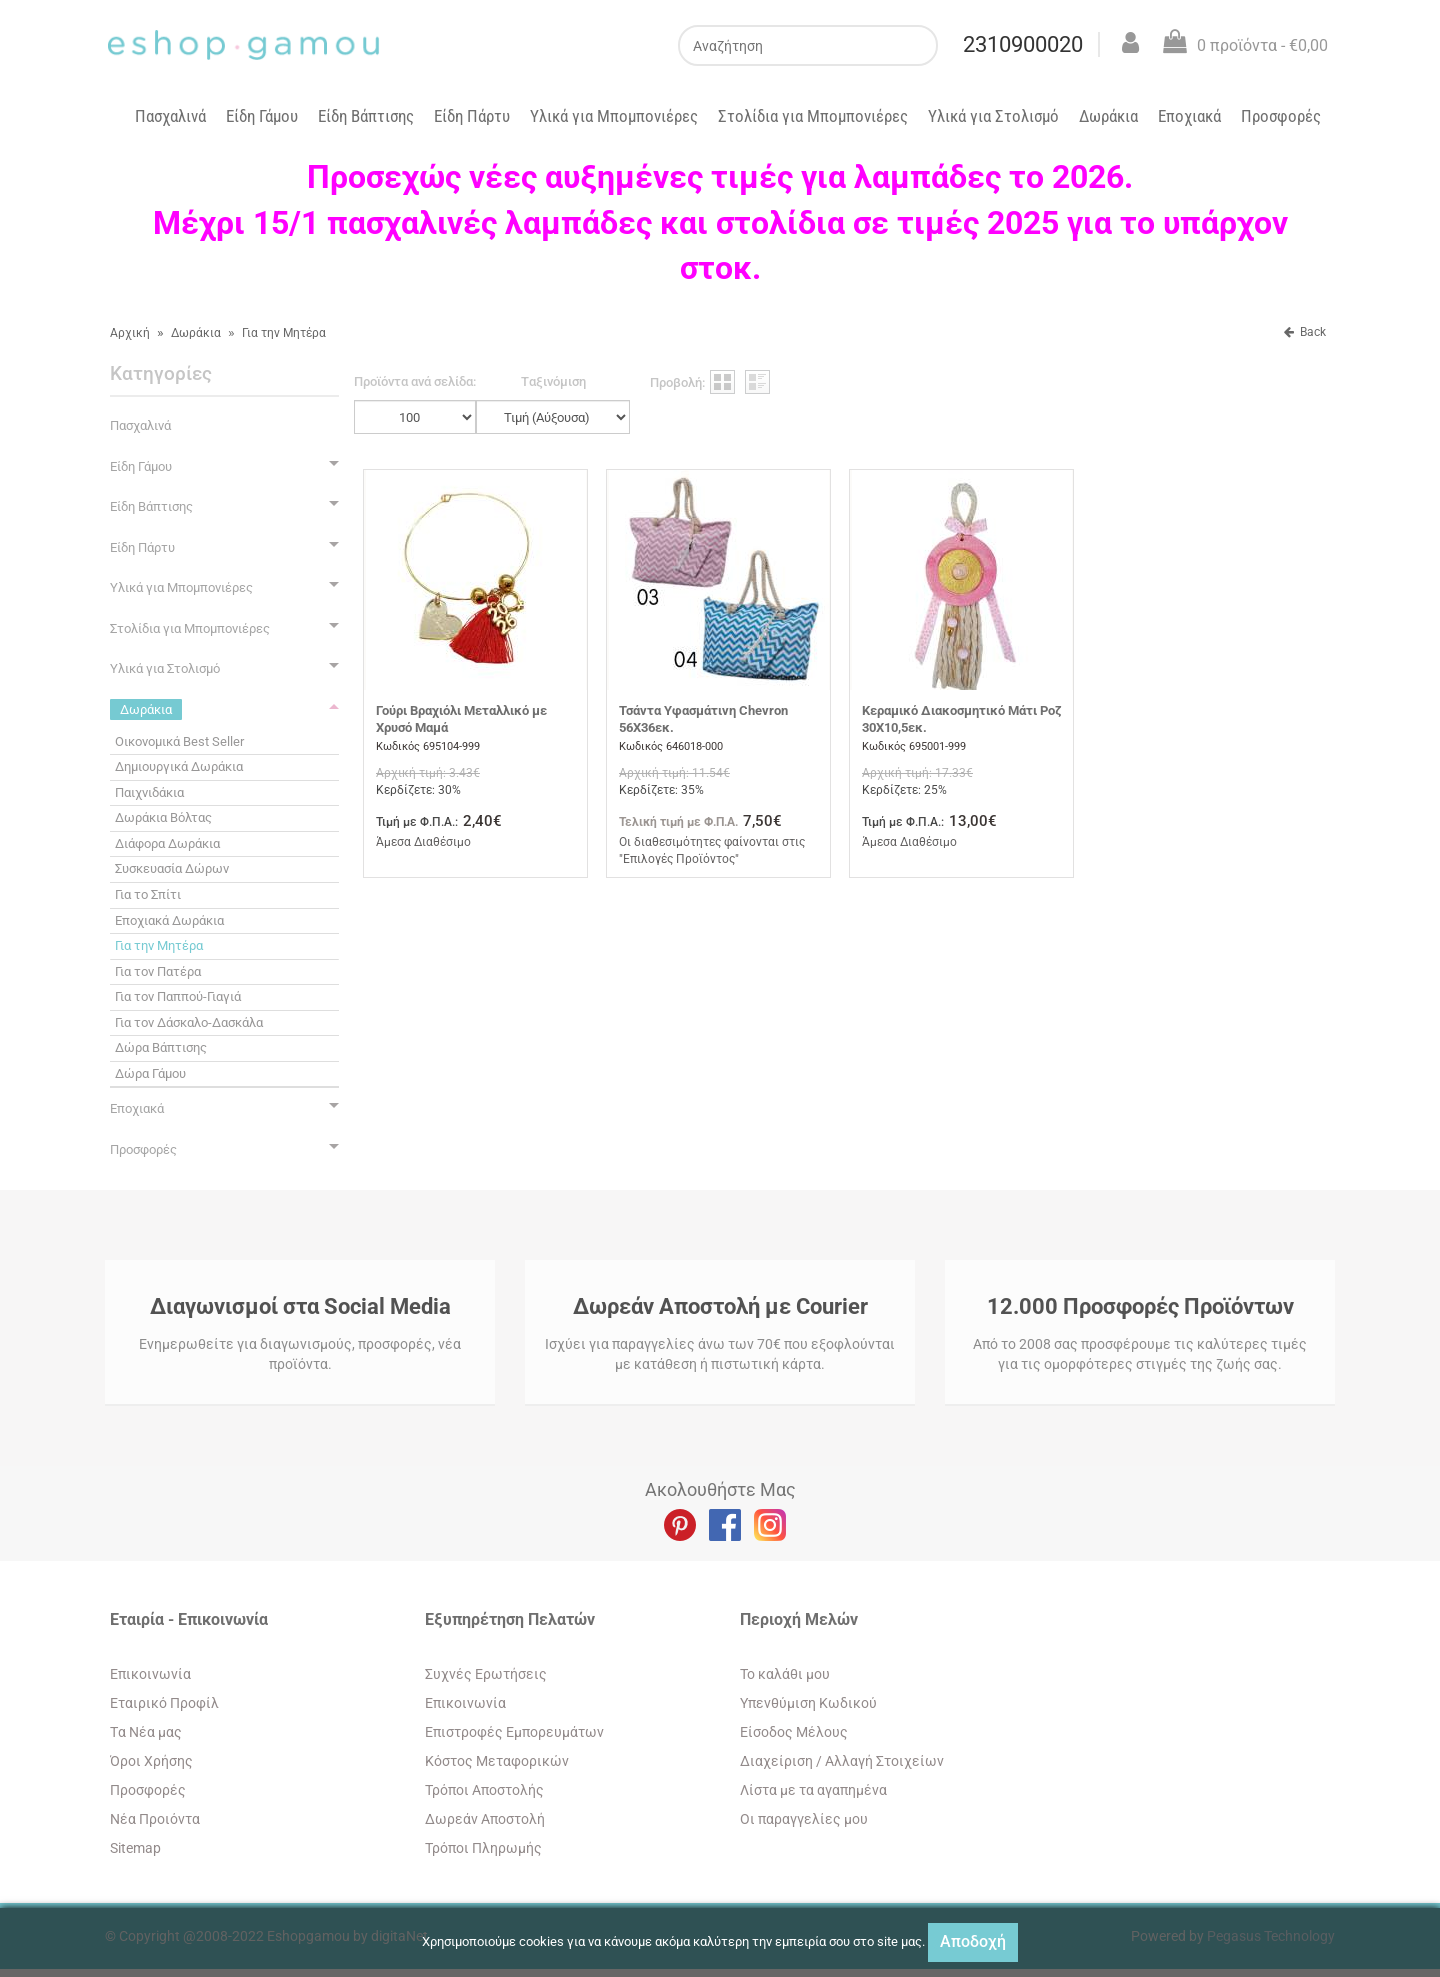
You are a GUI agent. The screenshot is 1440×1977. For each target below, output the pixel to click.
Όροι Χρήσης (151, 1761)
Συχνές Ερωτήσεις (486, 1674)
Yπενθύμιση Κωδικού (808, 1703)
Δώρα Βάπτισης (161, 1047)
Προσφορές (1281, 116)
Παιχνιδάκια (149, 792)
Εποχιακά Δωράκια (169, 920)
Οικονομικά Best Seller (179, 741)
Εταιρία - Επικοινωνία (189, 1619)
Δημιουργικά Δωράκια (179, 766)
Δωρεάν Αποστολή (485, 1819)
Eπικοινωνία (150, 1674)
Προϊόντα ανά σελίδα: (415, 381)
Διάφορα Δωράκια (167, 843)
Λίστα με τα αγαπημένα (813, 1790)
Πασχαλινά (170, 116)
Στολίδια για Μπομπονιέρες (813, 116)
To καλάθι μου (785, 1674)
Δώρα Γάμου (150, 1073)
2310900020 (1023, 44)
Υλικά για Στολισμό (993, 116)
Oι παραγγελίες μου (804, 1819)
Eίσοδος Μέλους (794, 1732)
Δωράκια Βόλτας (163, 817)
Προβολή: (677, 382)
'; (415, 417)
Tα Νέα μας (146, 1732)
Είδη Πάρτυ (472, 116)
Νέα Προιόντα (155, 1819)
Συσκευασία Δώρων (172, 868)
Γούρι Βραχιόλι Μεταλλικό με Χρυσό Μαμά (461, 719)
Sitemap (135, 1848)
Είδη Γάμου (262, 116)
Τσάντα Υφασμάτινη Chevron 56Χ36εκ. (703, 719)
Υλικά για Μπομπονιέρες (614, 116)
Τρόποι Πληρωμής (483, 1848)
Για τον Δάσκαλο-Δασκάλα (189, 1022)
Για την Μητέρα (284, 333)
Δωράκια (1108, 116)
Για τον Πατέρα (158, 971)
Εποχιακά (1189, 116)
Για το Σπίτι (148, 894)
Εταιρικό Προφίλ (164, 1703)
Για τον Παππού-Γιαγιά (178, 996)
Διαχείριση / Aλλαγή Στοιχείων (842, 1761)
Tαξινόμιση (553, 381)
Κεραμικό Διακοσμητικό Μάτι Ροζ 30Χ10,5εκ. (961, 719)
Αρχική (130, 333)
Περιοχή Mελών (799, 1619)
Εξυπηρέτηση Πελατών (510, 1619)
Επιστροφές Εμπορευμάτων (514, 1732)
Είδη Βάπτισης (366, 116)
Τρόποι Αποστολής (484, 1790)
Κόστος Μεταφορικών (497, 1761)
